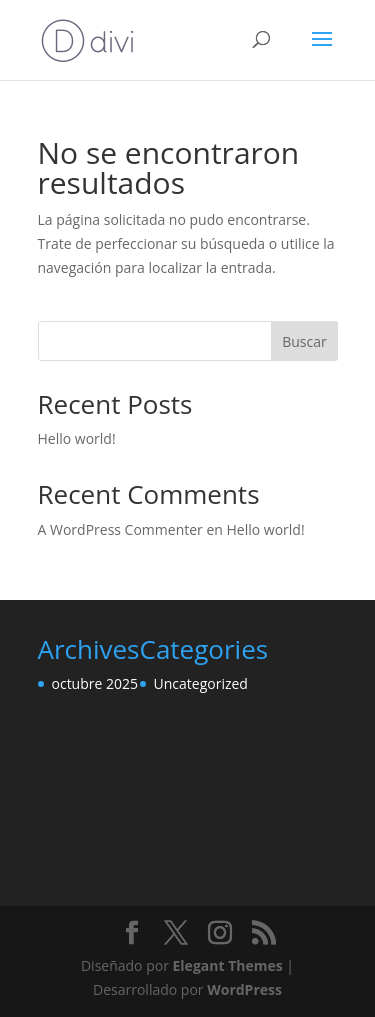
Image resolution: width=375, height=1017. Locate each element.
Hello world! (77, 438)
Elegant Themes (228, 965)
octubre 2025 (95, 683)
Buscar (304, 341)
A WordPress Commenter (120, 529)
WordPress (244, 989)
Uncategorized (201, 683)
